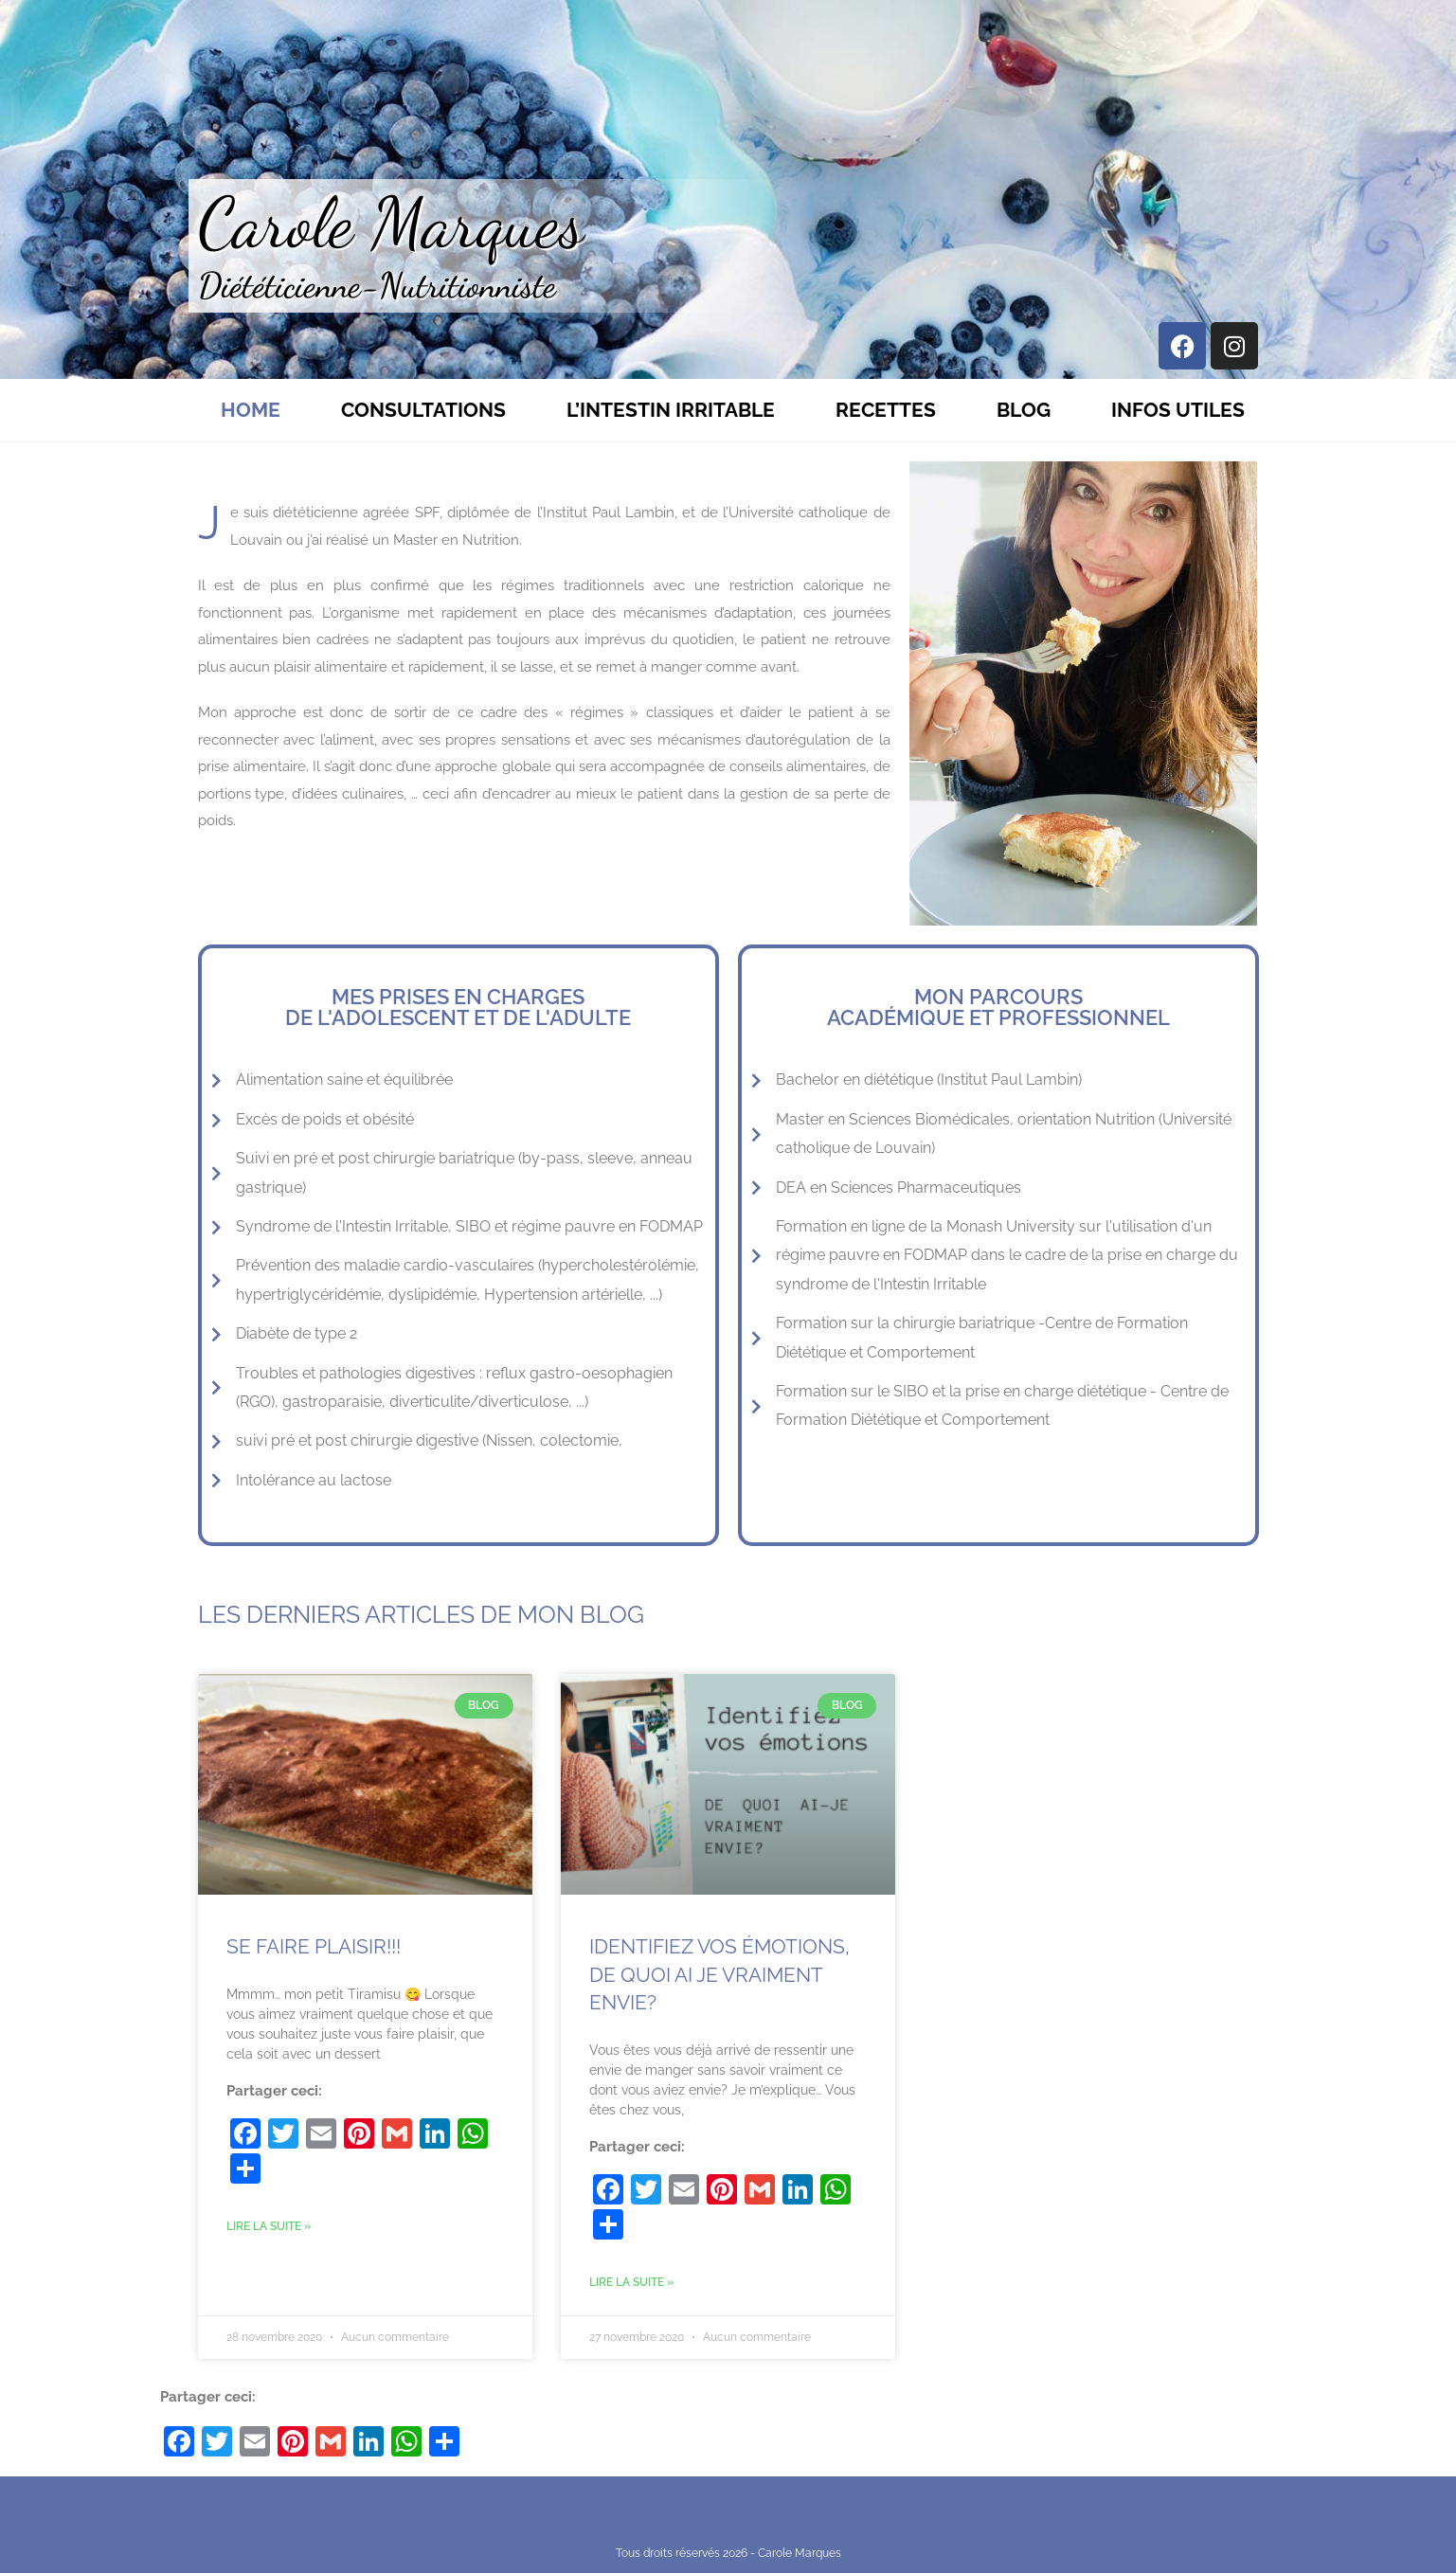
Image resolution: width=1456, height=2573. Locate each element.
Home (250, 410)
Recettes (886, 410)
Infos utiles (1178, 410)
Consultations (423, 410)
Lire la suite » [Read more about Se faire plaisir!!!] (268, 2226)
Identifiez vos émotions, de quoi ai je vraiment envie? (719, 1974)
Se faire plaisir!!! (313, 1946)
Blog (1024, 410)
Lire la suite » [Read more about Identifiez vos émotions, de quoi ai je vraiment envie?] (631, 2282)
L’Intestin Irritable (670, 410)
